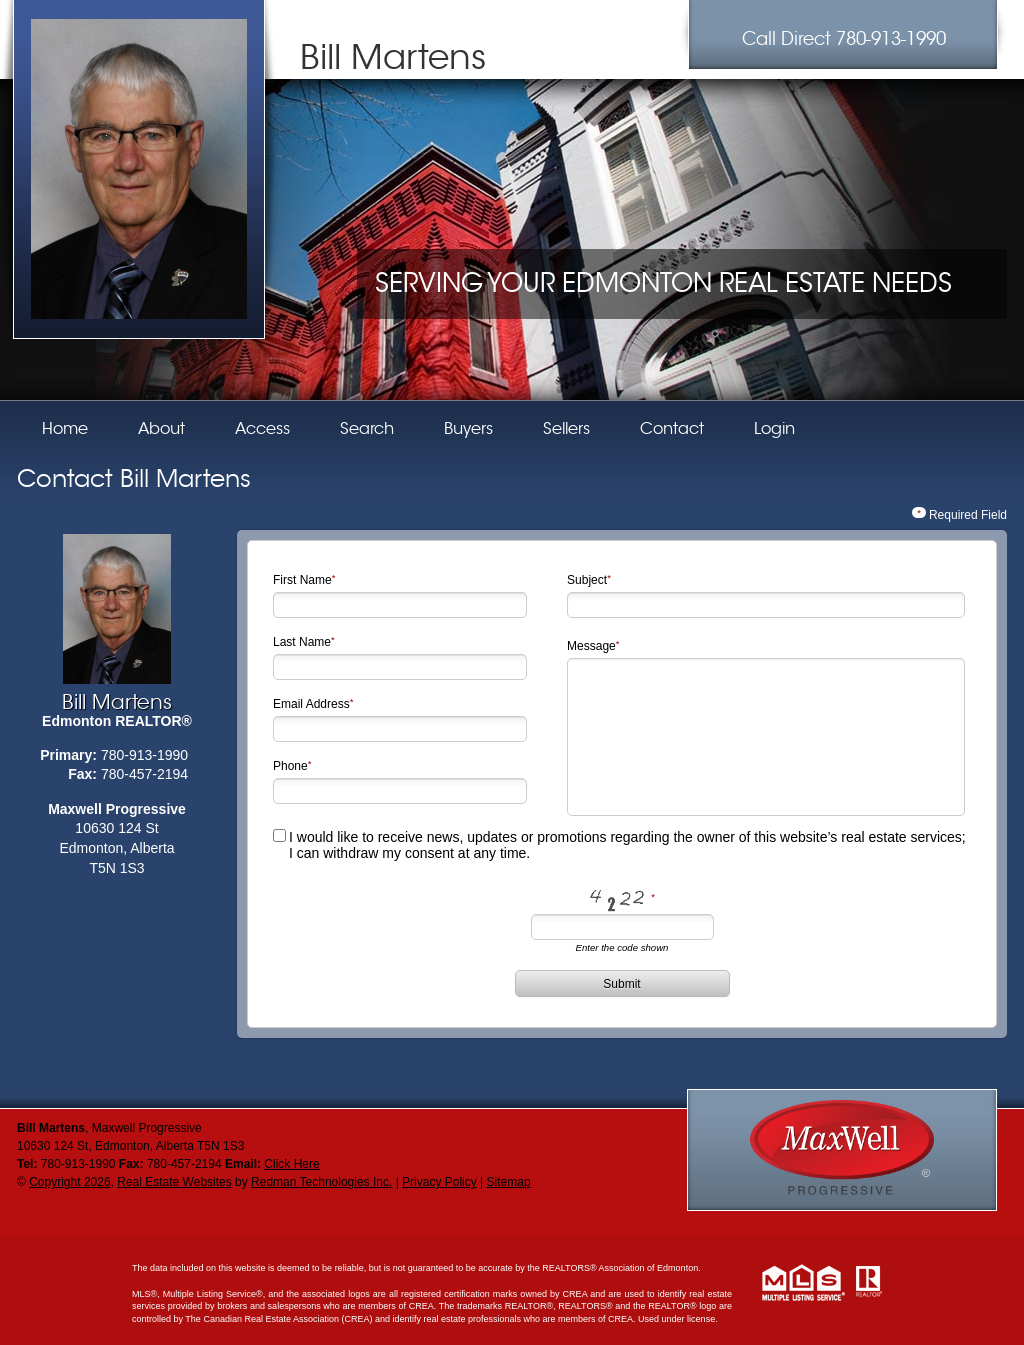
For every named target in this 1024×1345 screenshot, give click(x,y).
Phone (290, 766)
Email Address (311, 704)
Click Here (291, 1164)
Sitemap (509, 1182)
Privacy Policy (439, 1182)
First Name (302, 580)
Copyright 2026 (69, 1182)
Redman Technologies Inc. (321, 1182)
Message (591, 646)
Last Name (302, 642)
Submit (621, 984)
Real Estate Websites (174, 1182)
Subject (587, 580)
